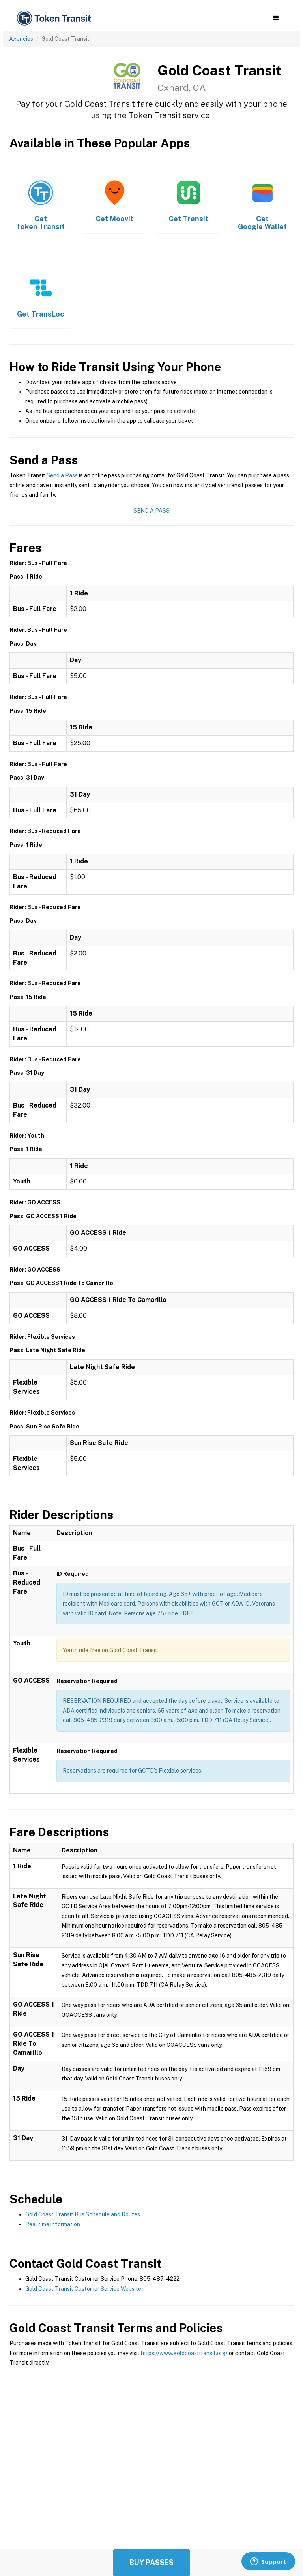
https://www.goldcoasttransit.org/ (184, 2353)
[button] (275, 18)
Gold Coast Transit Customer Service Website (83, 2289)
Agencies (21, 39)
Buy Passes (151, 2562)
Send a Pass (62, 475)
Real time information (52, 2224)
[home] (55, 18)
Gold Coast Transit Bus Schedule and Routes (82, 2214)
